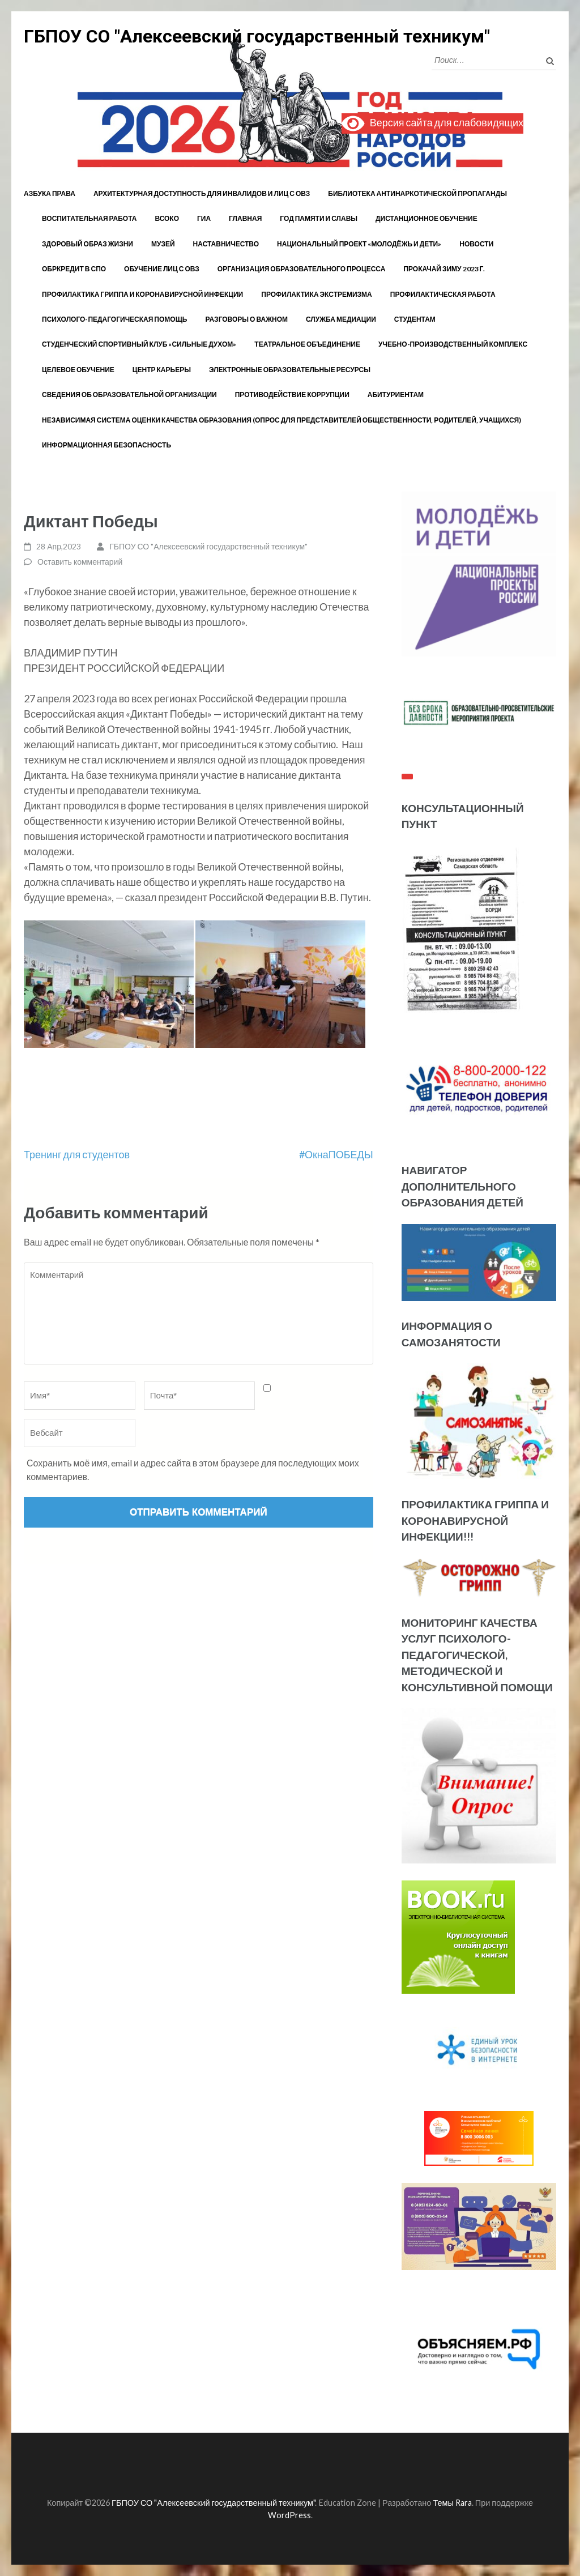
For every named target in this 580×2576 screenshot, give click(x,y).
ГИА (204, 218)
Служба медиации (341, 319)
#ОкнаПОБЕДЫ (336, 1154)
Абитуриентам (396, 394)
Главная (245, 218)
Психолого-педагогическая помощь (114, 319)
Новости (476, 244)
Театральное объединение (307, 344)
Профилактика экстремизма (316, 294)
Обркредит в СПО (74, 269)
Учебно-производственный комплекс (452, 344)
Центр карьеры (162, 369)
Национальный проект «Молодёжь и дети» (359, 244)
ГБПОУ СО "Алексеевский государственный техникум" (257, 36)
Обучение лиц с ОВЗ (161, 269)
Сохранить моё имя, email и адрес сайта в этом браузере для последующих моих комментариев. (193, 1469)
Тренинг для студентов (77, 1154)
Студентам (415, 319)
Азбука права (49, 193)
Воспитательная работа (89, 218)
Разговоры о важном (247, 319)
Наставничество (226, 244)
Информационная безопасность (106, 445)
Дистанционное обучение (426, 218)
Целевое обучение (78, 369)
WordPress (289, 2515)
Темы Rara (452, 2502)
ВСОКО (167, 218)
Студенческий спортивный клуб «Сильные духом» (139, 344)
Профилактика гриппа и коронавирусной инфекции (142, 294)
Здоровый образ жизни (87, 244)
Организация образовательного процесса (302, 269)
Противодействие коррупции (292, 394)
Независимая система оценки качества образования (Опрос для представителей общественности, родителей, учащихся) (281, 420)
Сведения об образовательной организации (129, 394)
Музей (163, 244)
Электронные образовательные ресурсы (289, 369)
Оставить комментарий (79, 561)
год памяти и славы (318, 218)
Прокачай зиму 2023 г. (444, 269)
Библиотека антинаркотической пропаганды (417, 193)
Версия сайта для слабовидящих (432, 123)
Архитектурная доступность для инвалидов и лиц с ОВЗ (201, 193)
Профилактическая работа (443, 294)
